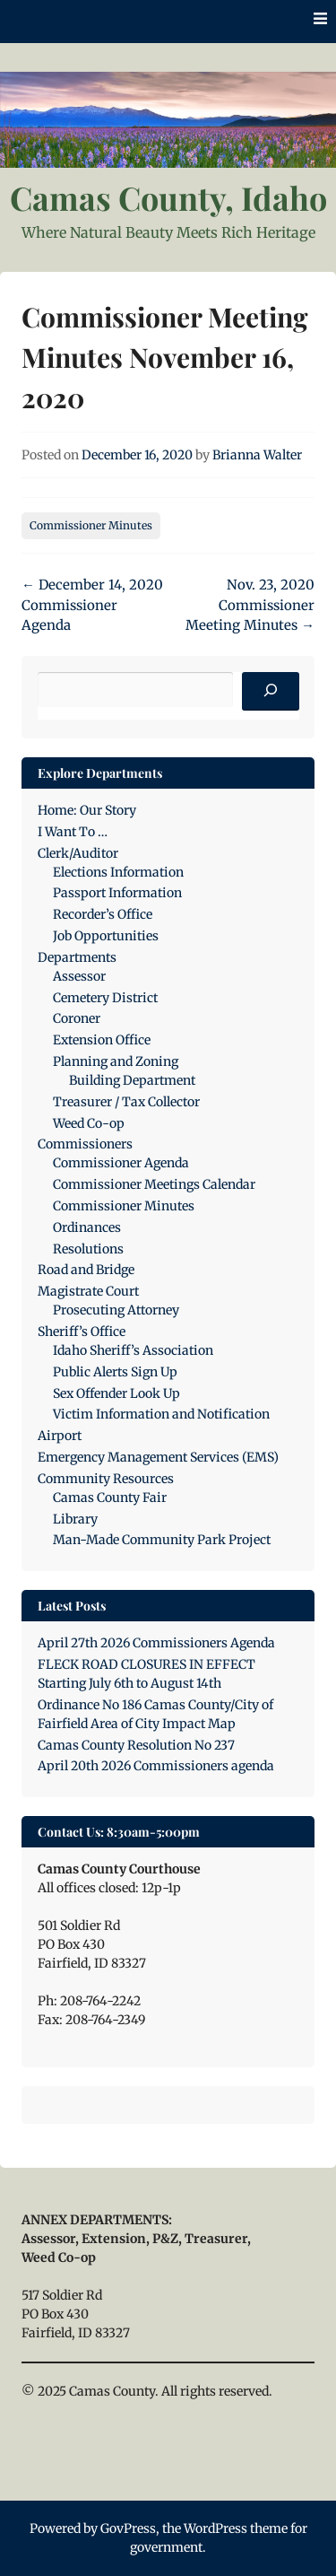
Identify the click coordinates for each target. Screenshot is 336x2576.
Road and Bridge (86, 1270)
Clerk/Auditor (78, 853)
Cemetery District (105, 998)
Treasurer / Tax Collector (126, 1102)
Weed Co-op (89, 1123)
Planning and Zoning (115, 1061)
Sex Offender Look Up (116, 1393)
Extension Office (102, 1040)
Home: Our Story (87, 810)
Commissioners (85, 1144)
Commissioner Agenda (121, 1163)
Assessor (79, 976)
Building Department (132, 1080)
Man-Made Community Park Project (162, 1540)
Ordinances (87, 1227)
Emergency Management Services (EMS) (158, 1457)
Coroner (76, 1018)
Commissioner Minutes (91, 525)
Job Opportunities (106, 936)
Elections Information (118, 872)
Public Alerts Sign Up (115, 1372)
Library (75, 1519)
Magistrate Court (88, 1291)
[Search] (270, 692)
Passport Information (117, 893)
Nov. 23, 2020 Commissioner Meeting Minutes (249, 604)
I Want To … (73, 832)
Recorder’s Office (102, 914)
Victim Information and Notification (161, 1414)
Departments (77, 957)
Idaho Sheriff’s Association (133, 1350)
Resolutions (88, 1249)
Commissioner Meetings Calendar (154, 1184)
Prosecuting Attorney (116, 1310)
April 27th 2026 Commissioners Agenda (156, 1643)
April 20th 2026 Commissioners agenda (156, 1766)
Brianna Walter (257, 455)
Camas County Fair (110, 1497)
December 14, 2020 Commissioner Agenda (92, 604)
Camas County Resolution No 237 (136, 1745)
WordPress (215, 2528)
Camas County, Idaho (168, 197)
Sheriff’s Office (81, 1331)
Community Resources (106, 1479)
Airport (60, 1436)
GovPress (128, 2528)
